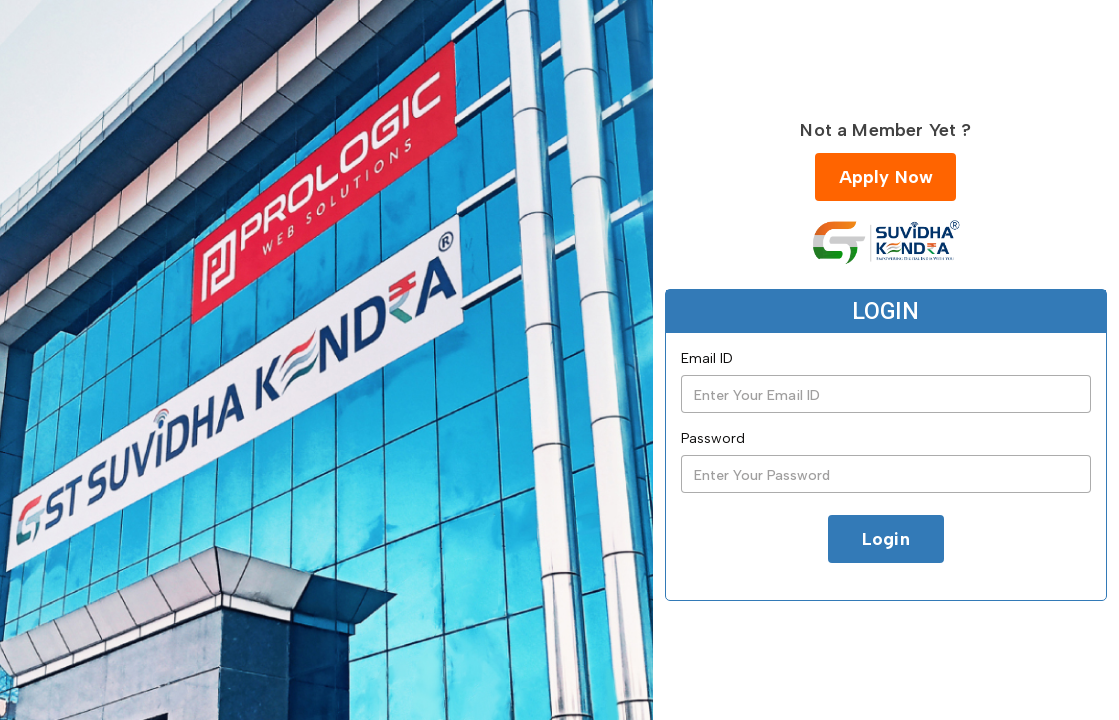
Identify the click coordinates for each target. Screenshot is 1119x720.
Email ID (707, 358)
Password (713, 438)
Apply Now (886, 177)
